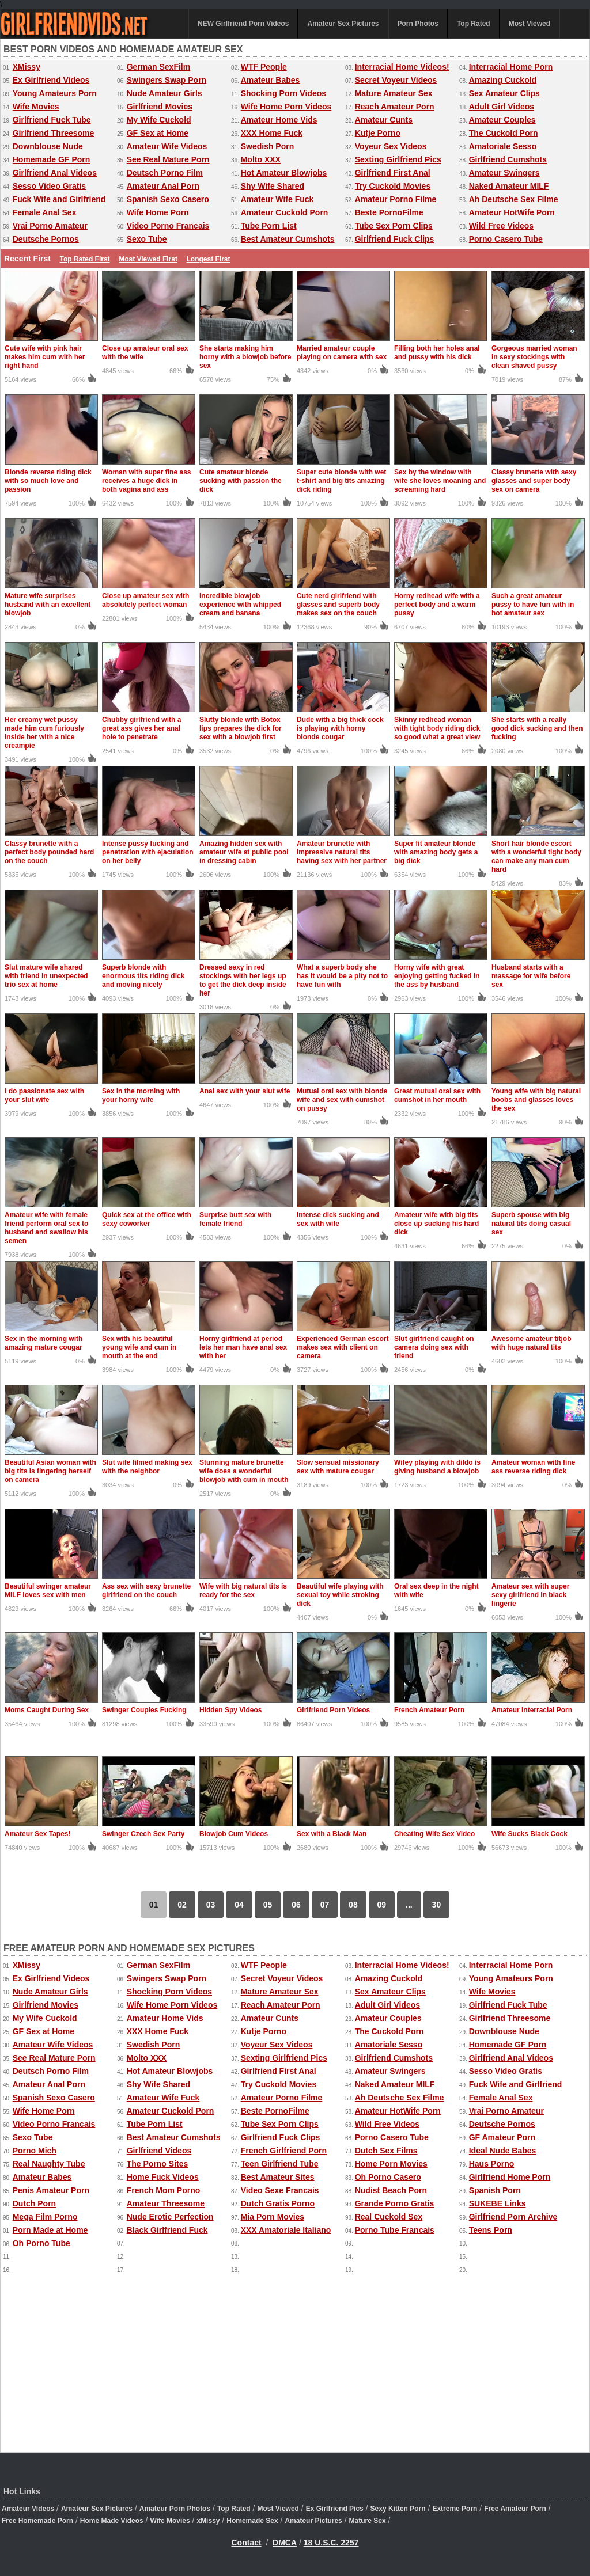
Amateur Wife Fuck (277, 199)
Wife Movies (36, 106)
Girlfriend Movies (159, 106)
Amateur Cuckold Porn (284, 212)
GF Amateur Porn (502, 2137)
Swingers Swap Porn (166, 80)
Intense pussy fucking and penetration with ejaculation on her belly (148, 852)
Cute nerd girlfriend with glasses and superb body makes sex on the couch (338, 604)
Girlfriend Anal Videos (55, 172)
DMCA (285, 2542)
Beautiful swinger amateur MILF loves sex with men (48, 1590)
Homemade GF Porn (51, 159)
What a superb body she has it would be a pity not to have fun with (342, 976)
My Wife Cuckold (159, 119)
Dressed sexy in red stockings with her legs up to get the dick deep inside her (242, 980)
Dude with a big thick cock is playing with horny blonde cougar (340, 728)
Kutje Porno (377, 133)
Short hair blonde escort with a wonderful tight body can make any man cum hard (536, 856)
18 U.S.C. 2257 (331, 2542)
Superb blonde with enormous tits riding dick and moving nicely (143, 976)
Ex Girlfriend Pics (335, 2509)
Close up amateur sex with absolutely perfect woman (145, 600)
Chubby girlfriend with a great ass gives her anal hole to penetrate (141, 728)
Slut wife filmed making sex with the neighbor (147, 1466)
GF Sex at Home (157, 133)
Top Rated (473, 24)
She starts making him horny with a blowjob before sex (245, 357)
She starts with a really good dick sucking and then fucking (537, 728)
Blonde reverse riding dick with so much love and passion (48, 480)
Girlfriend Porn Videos (333, 1710)
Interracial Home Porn (511, 66)
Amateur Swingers (504, 172)
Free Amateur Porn (515, 2509)
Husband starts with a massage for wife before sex (530, 976)
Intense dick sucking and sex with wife (338, 1219)
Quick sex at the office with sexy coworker (146, 1219)
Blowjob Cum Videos (233, 1834)
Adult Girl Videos (501, 106)
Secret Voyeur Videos (396, 80)
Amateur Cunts (384, 119)
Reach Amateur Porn (394, 106)
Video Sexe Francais (280, 2190)
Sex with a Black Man (331, 1834)
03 (210, 1904)
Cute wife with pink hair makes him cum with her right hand (45, 357)
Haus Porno (492, 2163)
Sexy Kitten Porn (398, 2509)
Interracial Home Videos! (402, 66)
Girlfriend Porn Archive (513, 2216)
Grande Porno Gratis (394, 2203)
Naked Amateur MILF (509, 186)
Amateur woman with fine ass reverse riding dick (533, 1466)
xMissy (208, 2521)
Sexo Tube (147, 239)
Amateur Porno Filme (396, 199)
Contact (247, 2542)
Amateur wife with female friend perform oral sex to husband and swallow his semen (46, 1228)
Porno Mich (34, 2150)
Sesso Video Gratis (49, 186)
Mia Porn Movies (272, 2216)
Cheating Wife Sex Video (434, 1834)
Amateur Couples (502, 119)
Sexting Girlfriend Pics (398, 159)
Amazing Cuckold (502, 80)
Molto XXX (261, 159)
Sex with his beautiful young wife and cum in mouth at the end (139, 1347)
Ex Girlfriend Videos (51, 80)
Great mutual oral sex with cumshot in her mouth (437, 1095)
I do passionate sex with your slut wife (44, 1095)
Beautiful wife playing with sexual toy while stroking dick (340, 1595)
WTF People (264, 66)
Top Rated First (84, 259)
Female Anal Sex (45, 212)
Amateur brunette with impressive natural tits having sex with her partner (342, 852)
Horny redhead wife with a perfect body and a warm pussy (437, 604)
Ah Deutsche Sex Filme (513, 199)
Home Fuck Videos (163, 2177)
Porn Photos (418, 24)
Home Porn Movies (391, 2163)
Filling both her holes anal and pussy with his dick (437, 352)
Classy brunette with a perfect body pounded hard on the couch (49, 852)
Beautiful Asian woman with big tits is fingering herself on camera (50, 1471)
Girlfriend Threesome (53, 133)
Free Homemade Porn (37, 2521)
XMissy (26, 66)
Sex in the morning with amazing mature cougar (43, 1343)
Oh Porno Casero (388, 2177)
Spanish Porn (495, 2190)
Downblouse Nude (48, 146)
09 (382, 1904)
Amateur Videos (28, 2509)
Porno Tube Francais (394, 2230)
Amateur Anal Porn (163, 186)
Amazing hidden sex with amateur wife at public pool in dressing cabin (244, 852)
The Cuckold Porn (503, 133)
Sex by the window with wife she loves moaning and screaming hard (440, 480)
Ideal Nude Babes (502, 2150)
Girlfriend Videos (159, 2150)
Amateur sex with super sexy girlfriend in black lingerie (530, 1595)
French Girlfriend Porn (284, 2150)
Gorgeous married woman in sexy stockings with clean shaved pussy (534, 357)
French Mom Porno (164, 2190)
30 (436, 1904)
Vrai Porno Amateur (50, 225)
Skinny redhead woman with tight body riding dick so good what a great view (437, 728)
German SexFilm (159, 66)
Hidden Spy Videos (230, 1710)
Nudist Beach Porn (391, 2190)
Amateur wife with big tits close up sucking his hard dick (436, 1223)
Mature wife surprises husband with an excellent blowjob (47, 604)
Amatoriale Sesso (503, 146)
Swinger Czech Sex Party (143, 1834)
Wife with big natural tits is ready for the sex (243, 1590)
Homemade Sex (252, 2521)
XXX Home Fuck (271, 133)
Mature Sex (367, 2521)
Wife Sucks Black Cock (529, 1834)
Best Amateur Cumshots (288, 239)
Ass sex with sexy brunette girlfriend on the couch (146, 1590)
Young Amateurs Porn (55, 93)
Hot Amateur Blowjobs (284, 172)
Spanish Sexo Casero (168, 199)
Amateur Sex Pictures (343, 24)
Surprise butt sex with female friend (235, 1219)
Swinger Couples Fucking (144, 1710)
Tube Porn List (269, 225)
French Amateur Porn (429, 1710)
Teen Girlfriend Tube (280, 2163)
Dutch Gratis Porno (278, 2203)
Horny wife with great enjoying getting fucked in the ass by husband (437, 976)
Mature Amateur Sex (394, 93)
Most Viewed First (148, 259)
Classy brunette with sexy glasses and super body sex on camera (533, 480)
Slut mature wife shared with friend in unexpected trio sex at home (46, 976)
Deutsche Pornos (46, 239)
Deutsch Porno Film (165, 172)
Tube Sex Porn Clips (394, 225)
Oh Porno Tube (41, 2243)
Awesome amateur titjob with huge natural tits (531, 1343)
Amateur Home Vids (279, 119)
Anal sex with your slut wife (244, 1091)
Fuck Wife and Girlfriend (59, 199)
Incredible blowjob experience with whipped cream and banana (240, 604)
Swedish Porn (267, 146)
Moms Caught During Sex (47, 1710)
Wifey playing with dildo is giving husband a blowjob (437, 1466)
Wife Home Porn (158, 212)
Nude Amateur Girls (164, 93)
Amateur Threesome (166, 2203)
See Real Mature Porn (168, 159)
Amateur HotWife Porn (512, 212)
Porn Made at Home (50, 2230)
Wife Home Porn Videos (286, 106)
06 (296, 1904)
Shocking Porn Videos (283, 93)
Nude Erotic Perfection (170, 2216)
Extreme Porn (454, 2509)
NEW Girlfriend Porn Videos (243, 24)
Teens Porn (490, 2230)
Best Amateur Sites (278, 2177)
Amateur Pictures (313, 2521)
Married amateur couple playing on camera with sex (342, 352)
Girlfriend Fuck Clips (394, 239)
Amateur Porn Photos (174, 2509)
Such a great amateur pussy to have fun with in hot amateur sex (532, 604)
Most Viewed (529, 24)
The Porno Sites (157, 2163)
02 (182, 1904)
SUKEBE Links (497, 2203)
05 (268, 1904)
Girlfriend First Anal (392, 172)
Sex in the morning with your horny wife (141, 1095)
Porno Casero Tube (506, 239)
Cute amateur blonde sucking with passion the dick (240, 480)
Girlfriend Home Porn (510, 2177)
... (409, 1904)
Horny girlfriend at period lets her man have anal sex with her (243, 1347)
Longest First (208, 259)
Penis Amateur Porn (51, 2190)
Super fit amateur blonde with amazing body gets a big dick (436, 852)
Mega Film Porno (45, 2216)
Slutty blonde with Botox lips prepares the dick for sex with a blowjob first (240, 728)
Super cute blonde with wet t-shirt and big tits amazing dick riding (341, 480)
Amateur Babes (270, 80)
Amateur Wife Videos (167, 146)
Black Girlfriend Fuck (167, 2230)
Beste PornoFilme (389, 212)
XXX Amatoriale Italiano (286, 2230)
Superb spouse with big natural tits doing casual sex (531, 1223)
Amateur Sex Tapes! (38, 1834)
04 (239, 1904)
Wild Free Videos (501, 225)
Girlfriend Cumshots (508, 159)
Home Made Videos (111, 2521)
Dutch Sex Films (386, 2150)
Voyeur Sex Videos (391, 146)
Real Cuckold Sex (389, 2216)
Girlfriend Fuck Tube (52, 119)
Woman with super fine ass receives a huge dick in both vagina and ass (146, 480)
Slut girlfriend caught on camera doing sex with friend (434, 1347)
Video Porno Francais (168, 225)
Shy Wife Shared (272, 186)
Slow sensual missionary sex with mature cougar (338, 1466)
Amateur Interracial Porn (531, 1710)
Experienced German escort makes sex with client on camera (342, 1347)
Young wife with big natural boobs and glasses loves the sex (536, 1099)
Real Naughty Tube (49, 2163)
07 (325, 1904)
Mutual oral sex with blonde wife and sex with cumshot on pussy (342, 1099)
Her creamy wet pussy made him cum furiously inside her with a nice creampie (44, 733)
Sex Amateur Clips (504, 93)
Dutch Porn (34, 2203)
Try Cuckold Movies (392, 186)
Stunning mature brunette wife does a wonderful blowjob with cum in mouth (244, 1471)
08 (353, 1904)
